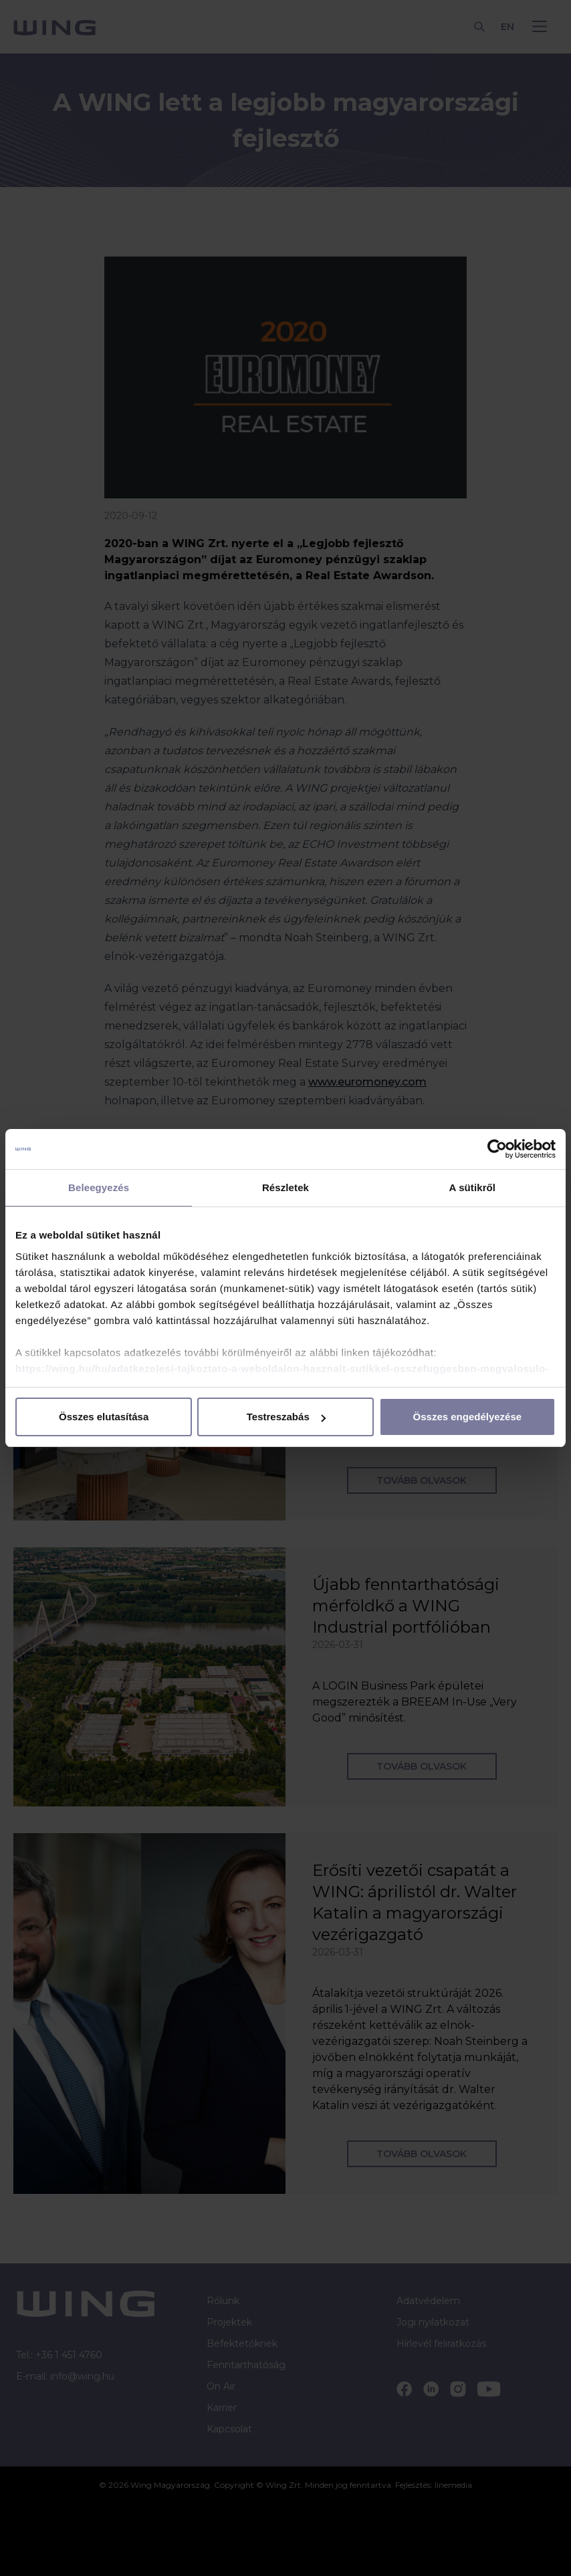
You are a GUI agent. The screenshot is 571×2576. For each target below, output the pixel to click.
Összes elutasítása (103, 1416)
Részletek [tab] (285, 1187)
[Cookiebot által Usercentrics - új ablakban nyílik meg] (497, 1149)
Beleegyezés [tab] (98, 1187)
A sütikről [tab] (472, 1187)
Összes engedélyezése (467, 1416)
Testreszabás (286, 1416)
